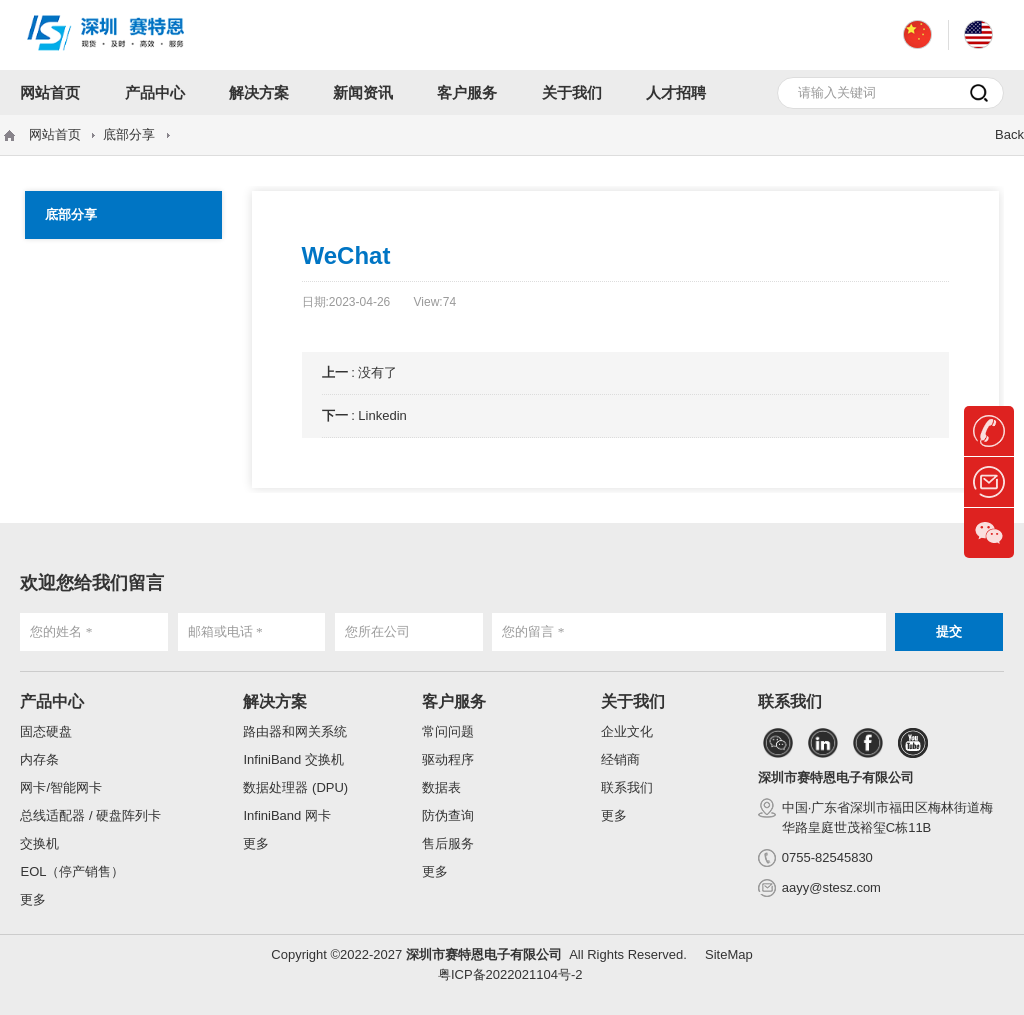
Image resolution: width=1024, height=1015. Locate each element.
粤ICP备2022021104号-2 (510, 974)
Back (1009, 134)
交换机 (39, 843)
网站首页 (55, 134)
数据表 (441, 787)
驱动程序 (448, 759)
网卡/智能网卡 (61, 787)
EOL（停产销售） (72, 871)
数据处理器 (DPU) (295, 787)
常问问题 (448, 731)
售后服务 (448, 843)
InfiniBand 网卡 (286, 815)
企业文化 (627, 731)
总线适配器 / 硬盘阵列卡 (90, 815)
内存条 (39, 759)
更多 (33, 899)
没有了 (377, 372)
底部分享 (129, 134)
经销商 (620, 759)
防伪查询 (448, 815)
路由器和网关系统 (295, 731)
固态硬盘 (46, 731)
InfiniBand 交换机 (293, 759)
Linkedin (382, 415)
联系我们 (627, 787)
